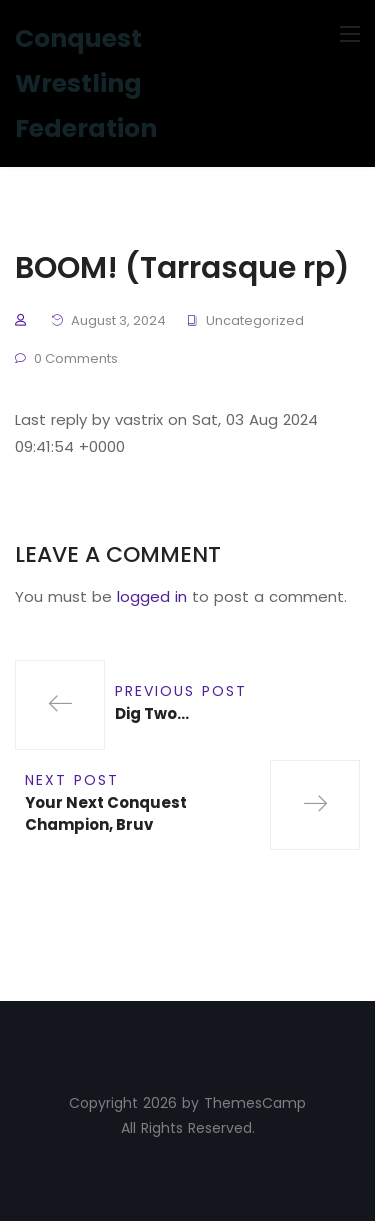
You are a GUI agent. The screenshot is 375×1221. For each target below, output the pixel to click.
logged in (152, 596)
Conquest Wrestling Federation (86, 83)
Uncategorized (255, 320)
